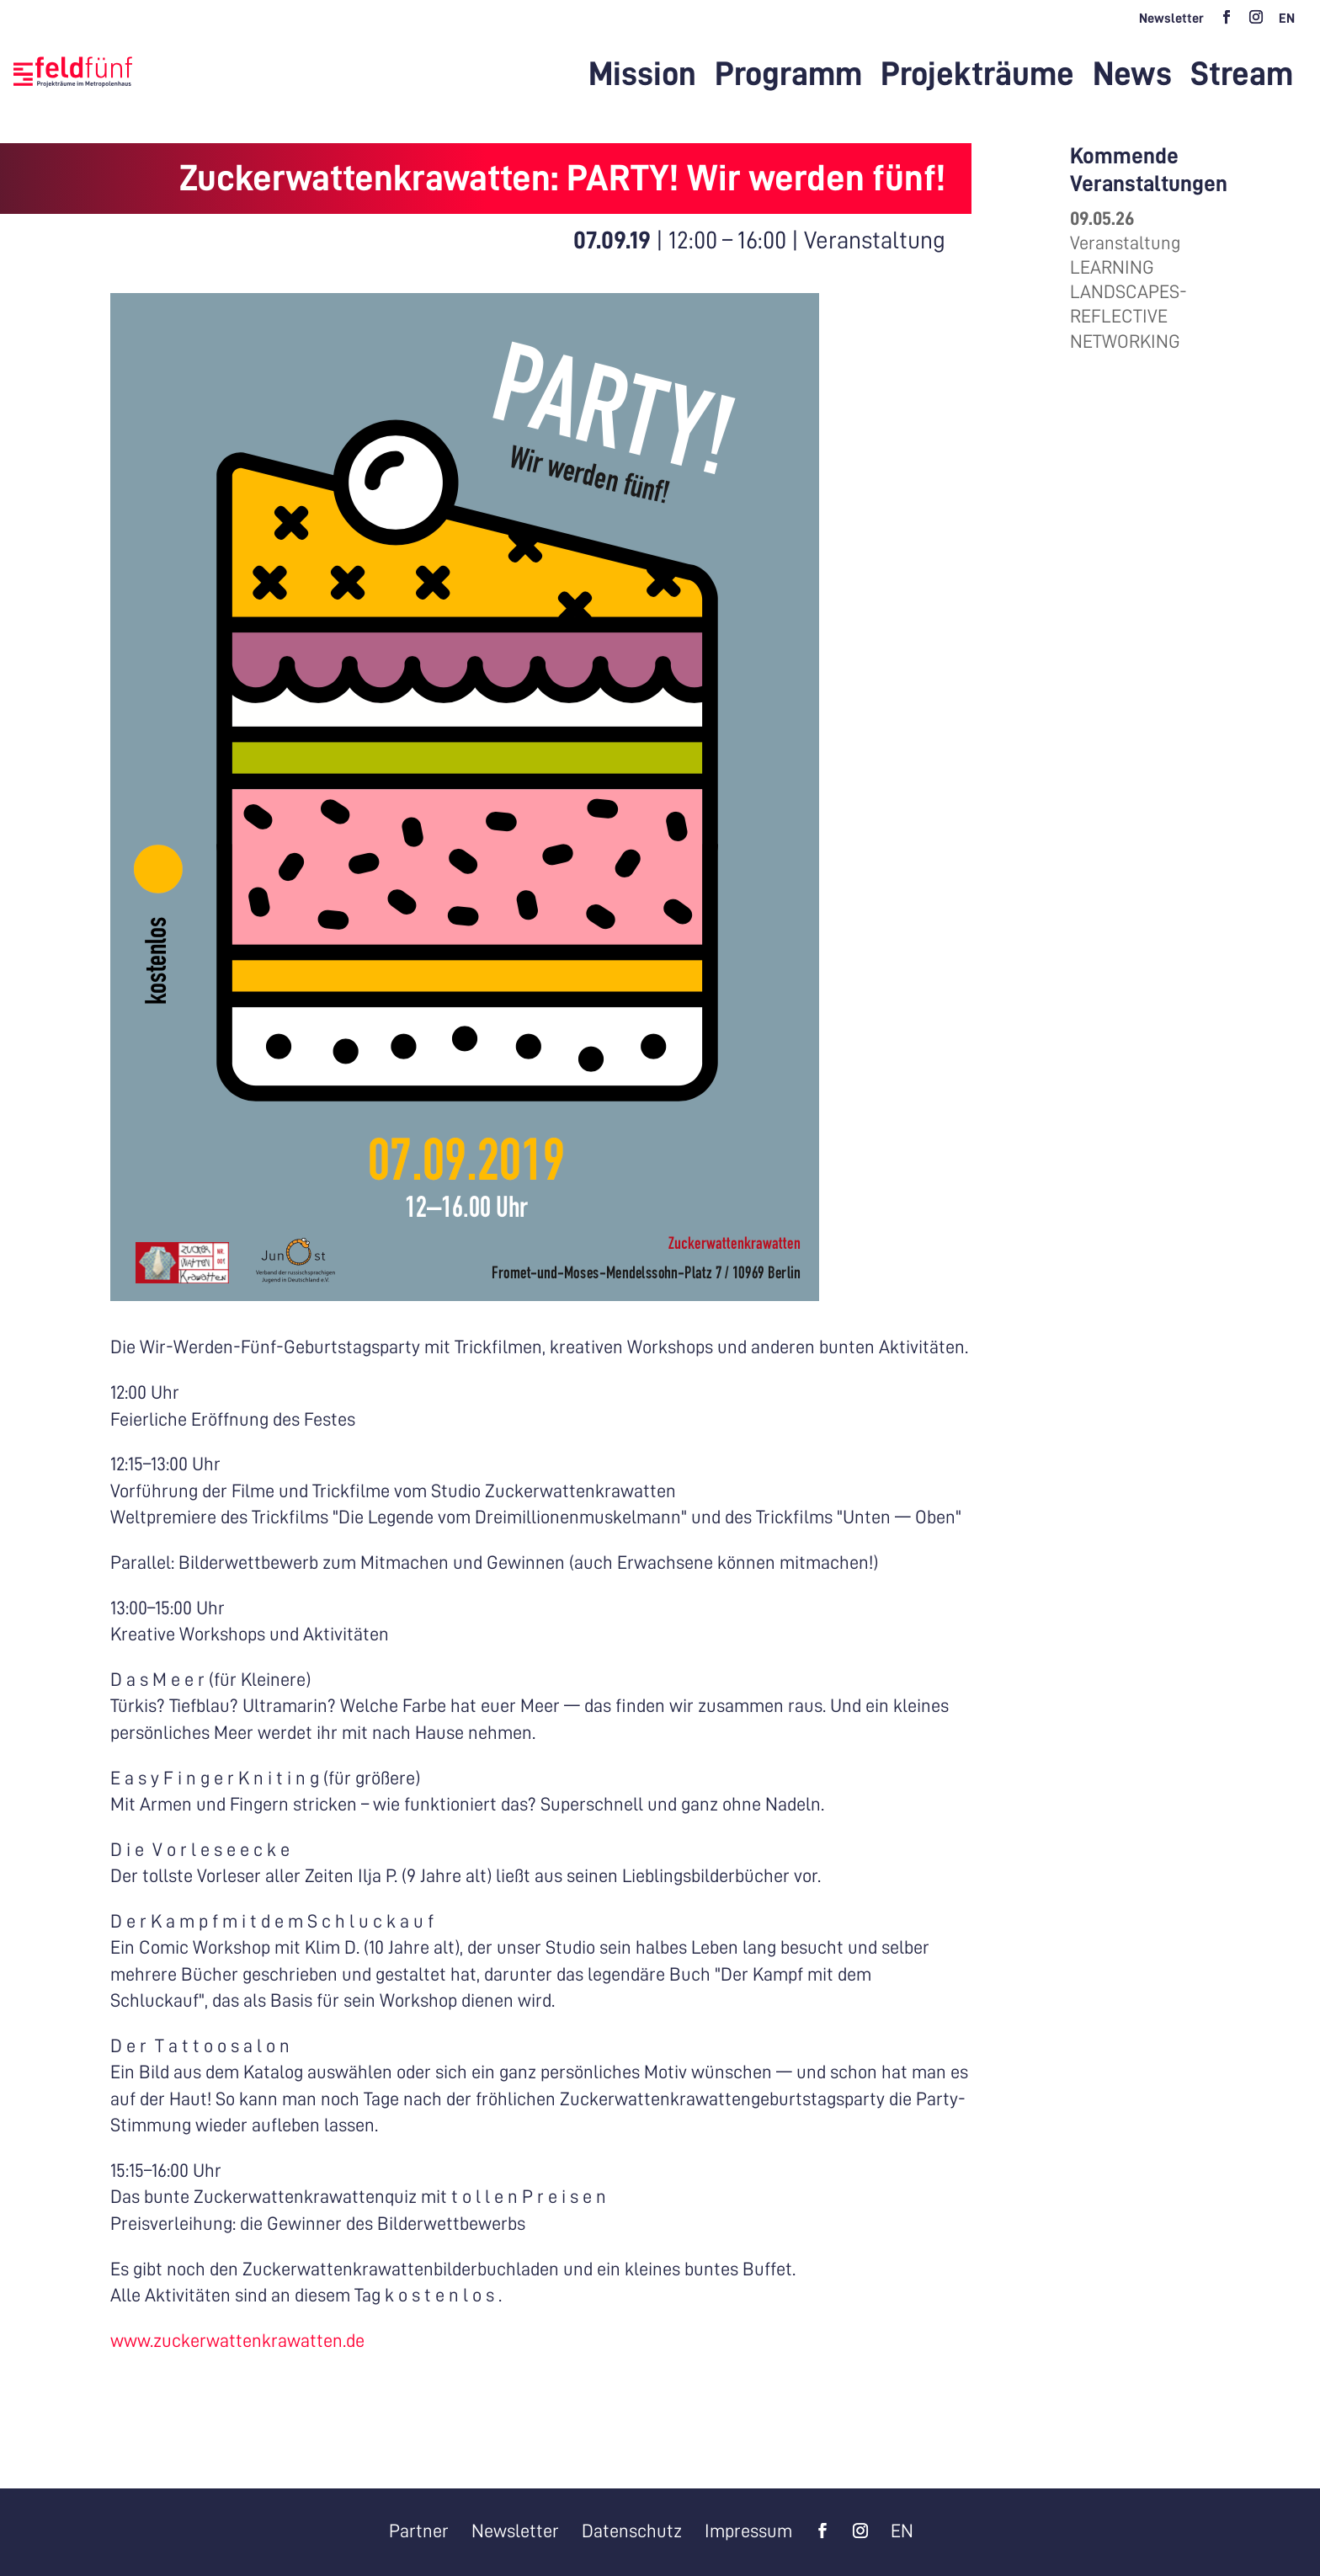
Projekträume (977, 77)
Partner (419, 2531)
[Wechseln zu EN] (1287, 23)
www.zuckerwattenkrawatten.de (237, 2340)
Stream (1241, 77)
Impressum (748, 2531)
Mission (642, 77)
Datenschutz (632, 2531)
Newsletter (1171, 18)
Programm (788, 77)
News (1132, 77)
